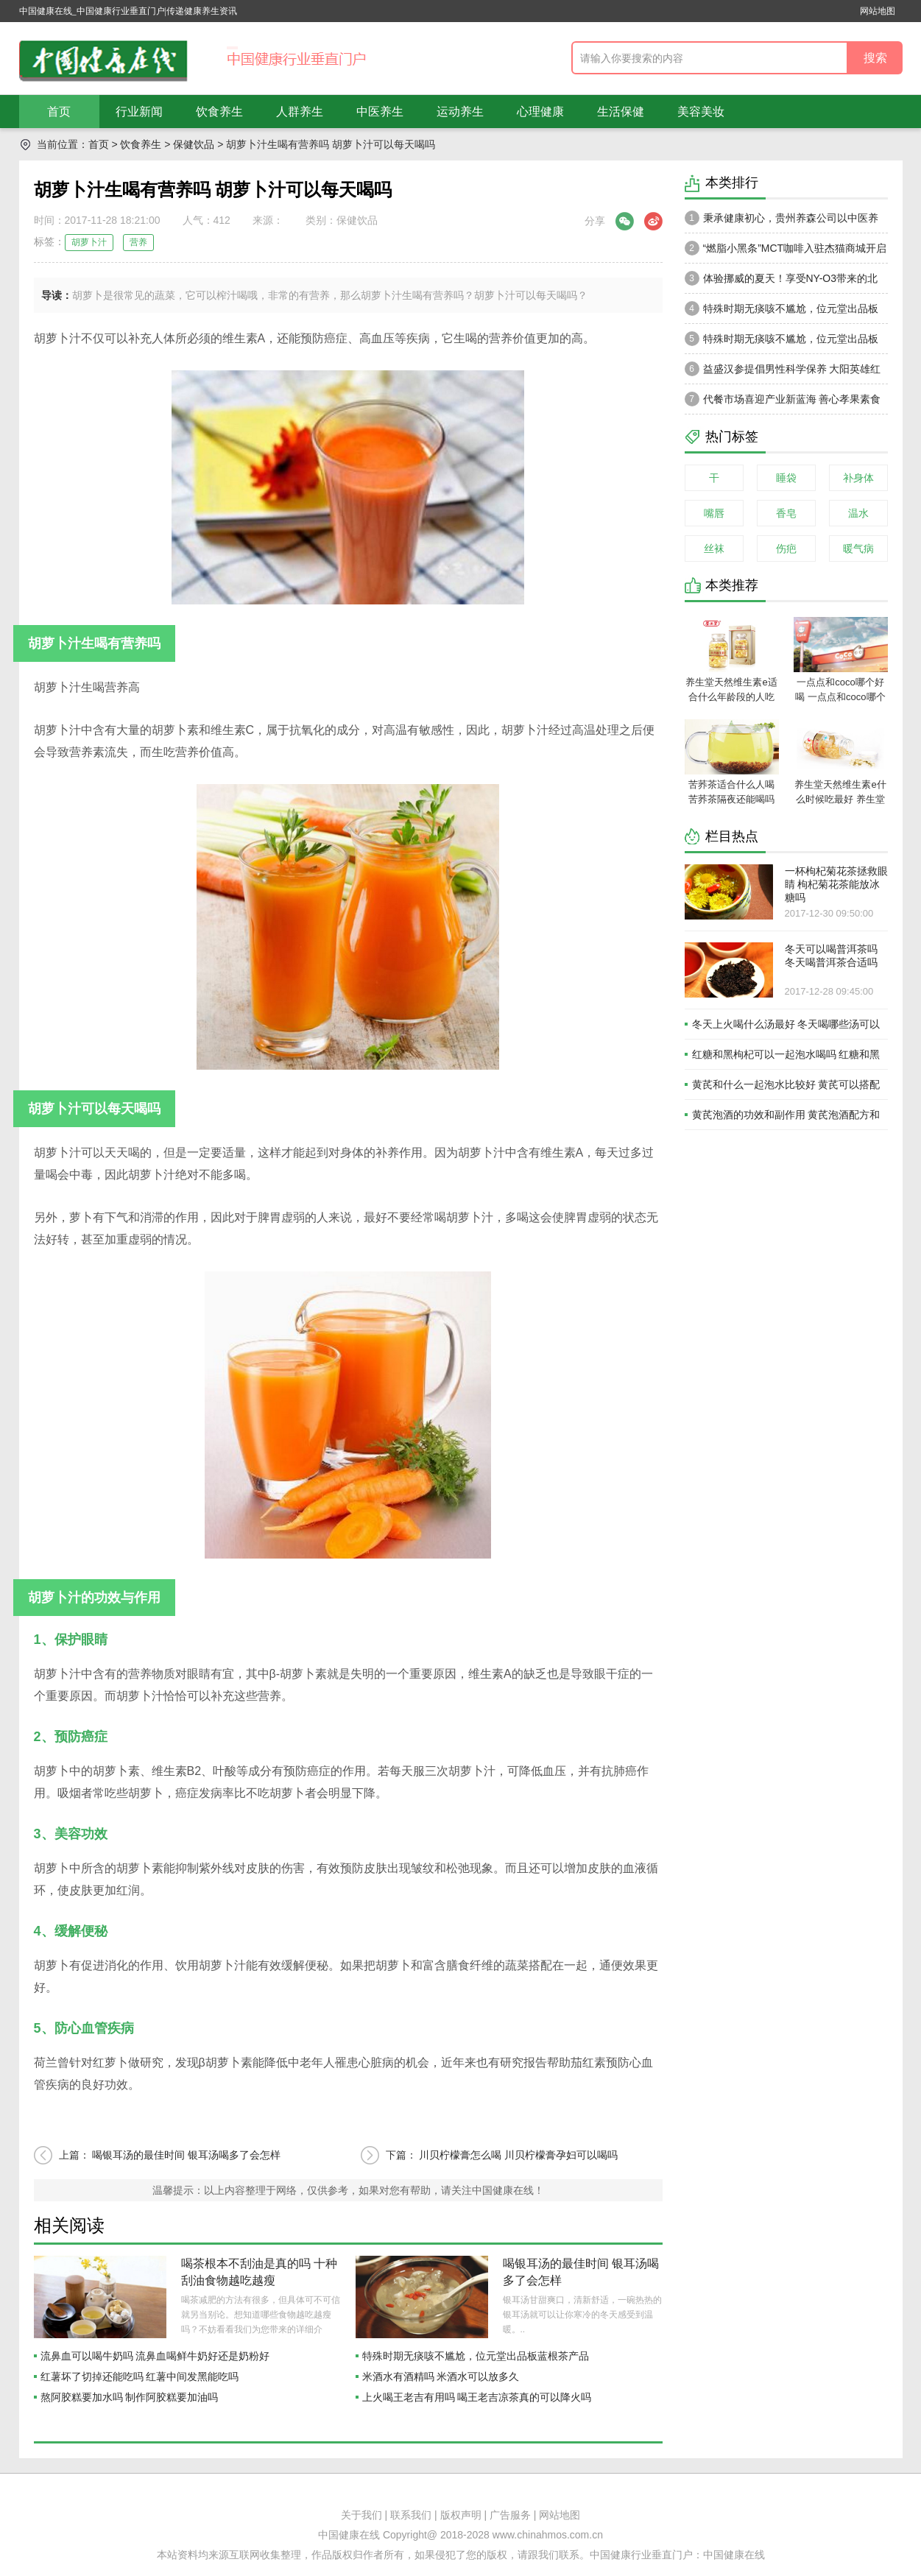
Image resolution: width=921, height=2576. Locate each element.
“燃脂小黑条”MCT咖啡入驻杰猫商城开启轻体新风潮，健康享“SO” (786, 252)
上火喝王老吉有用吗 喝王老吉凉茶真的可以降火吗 (477, 2397)
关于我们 (361, 2515)
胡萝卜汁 (89, 242)
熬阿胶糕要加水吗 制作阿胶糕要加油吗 (129, 2397)
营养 (138, 242)
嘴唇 (714, 513)
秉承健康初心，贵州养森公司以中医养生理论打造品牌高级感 (781, 222)
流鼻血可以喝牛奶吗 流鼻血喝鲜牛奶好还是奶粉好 (155, 2356)
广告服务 (510, 2515)
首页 (59, 111)
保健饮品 (193, 144)
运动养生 (460, 111)
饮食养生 (219, 111)
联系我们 (410, 2515)
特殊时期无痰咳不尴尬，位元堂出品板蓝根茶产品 (475, 2356)
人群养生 (299, 111)
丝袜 (714, 548)
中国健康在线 (734, 2555)
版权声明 (460, 2515)
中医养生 (379, 111)
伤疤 (786, 548)
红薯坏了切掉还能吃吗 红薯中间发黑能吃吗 (139, 2376)
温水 (858, 513)
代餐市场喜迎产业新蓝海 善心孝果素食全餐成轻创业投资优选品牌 (783, 403)
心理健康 (540, 111)
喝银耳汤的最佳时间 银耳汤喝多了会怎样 (186, 2155)
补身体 (858, 478)
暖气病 (858, 548)
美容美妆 (700, 111)
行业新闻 (139, 111)
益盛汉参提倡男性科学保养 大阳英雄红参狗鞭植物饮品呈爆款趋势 (783, 372)
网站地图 (877, 11)
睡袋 (786, 478)
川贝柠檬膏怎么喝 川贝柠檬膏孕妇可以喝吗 (518, 2155)
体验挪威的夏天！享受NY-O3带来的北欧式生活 (781, 282)
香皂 (786, 513)
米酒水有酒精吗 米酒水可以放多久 (441, 2376)
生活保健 (620, 111)
